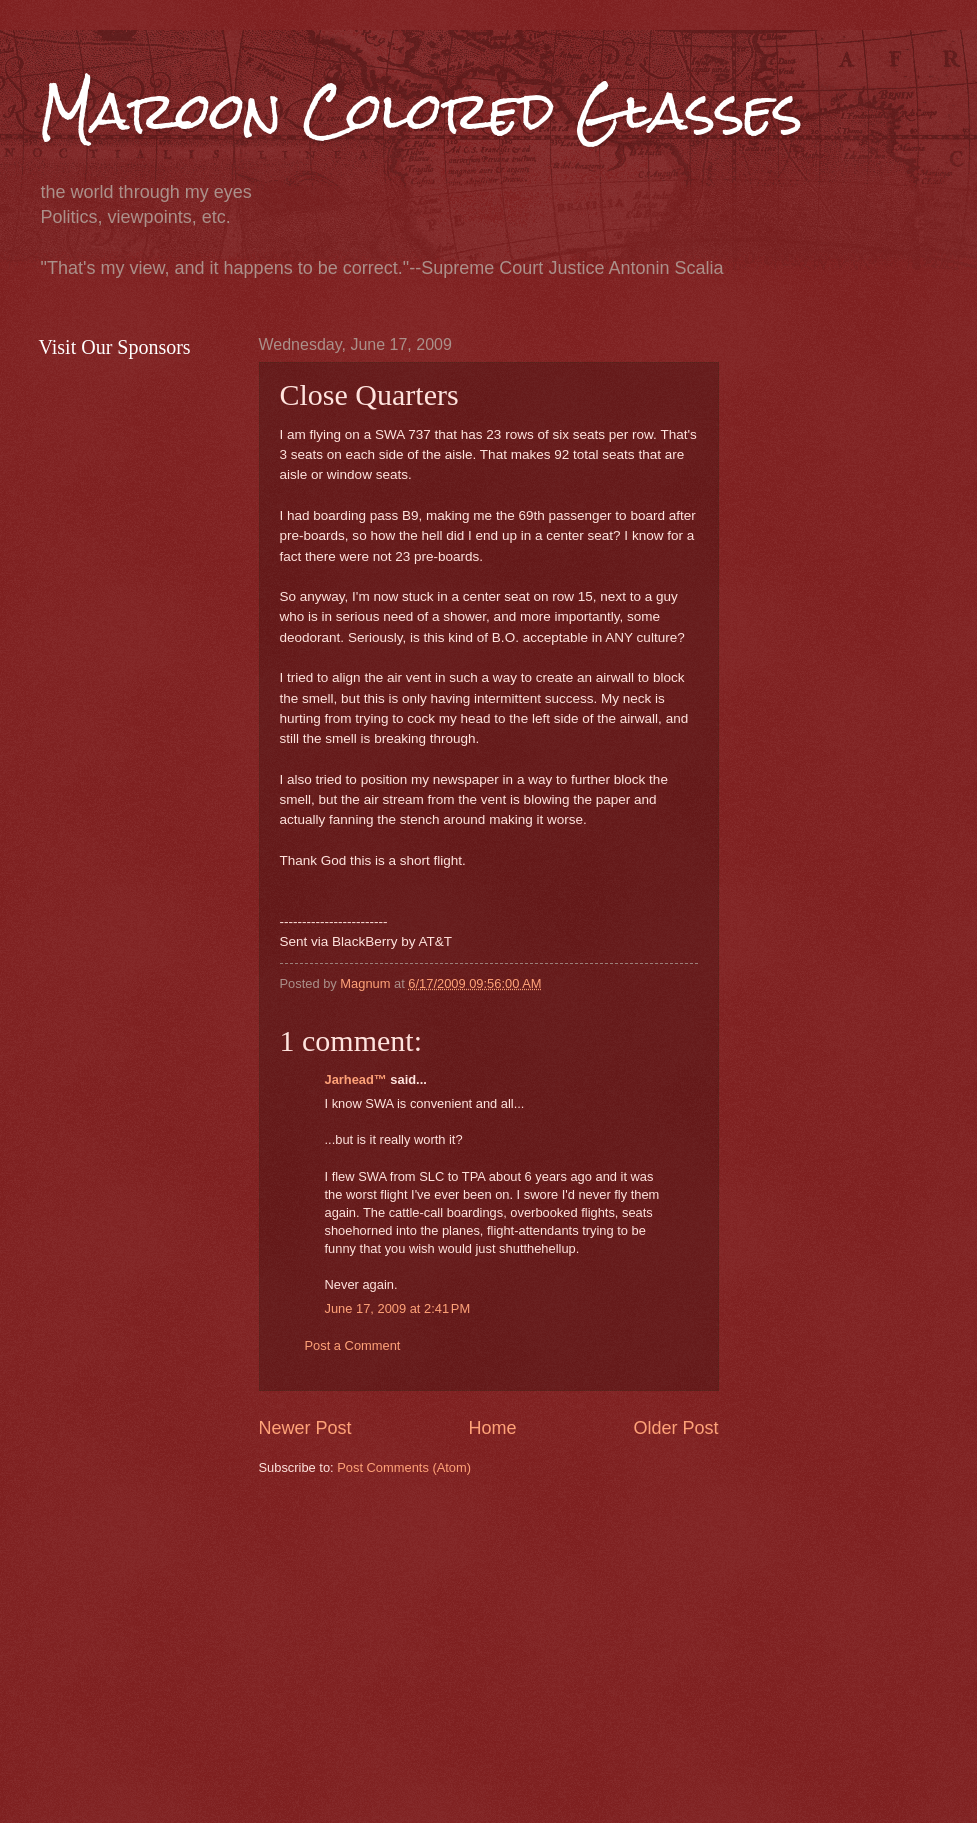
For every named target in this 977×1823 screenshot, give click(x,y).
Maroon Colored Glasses (421, 111)
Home (492, 1428)
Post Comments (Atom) (404, 1467)
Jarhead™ (356, 1079)
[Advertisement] (618, 1647)
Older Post (675, 1428)
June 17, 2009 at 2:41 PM (398, 1308)
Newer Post (305, 1428)
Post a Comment (353, 1345)
